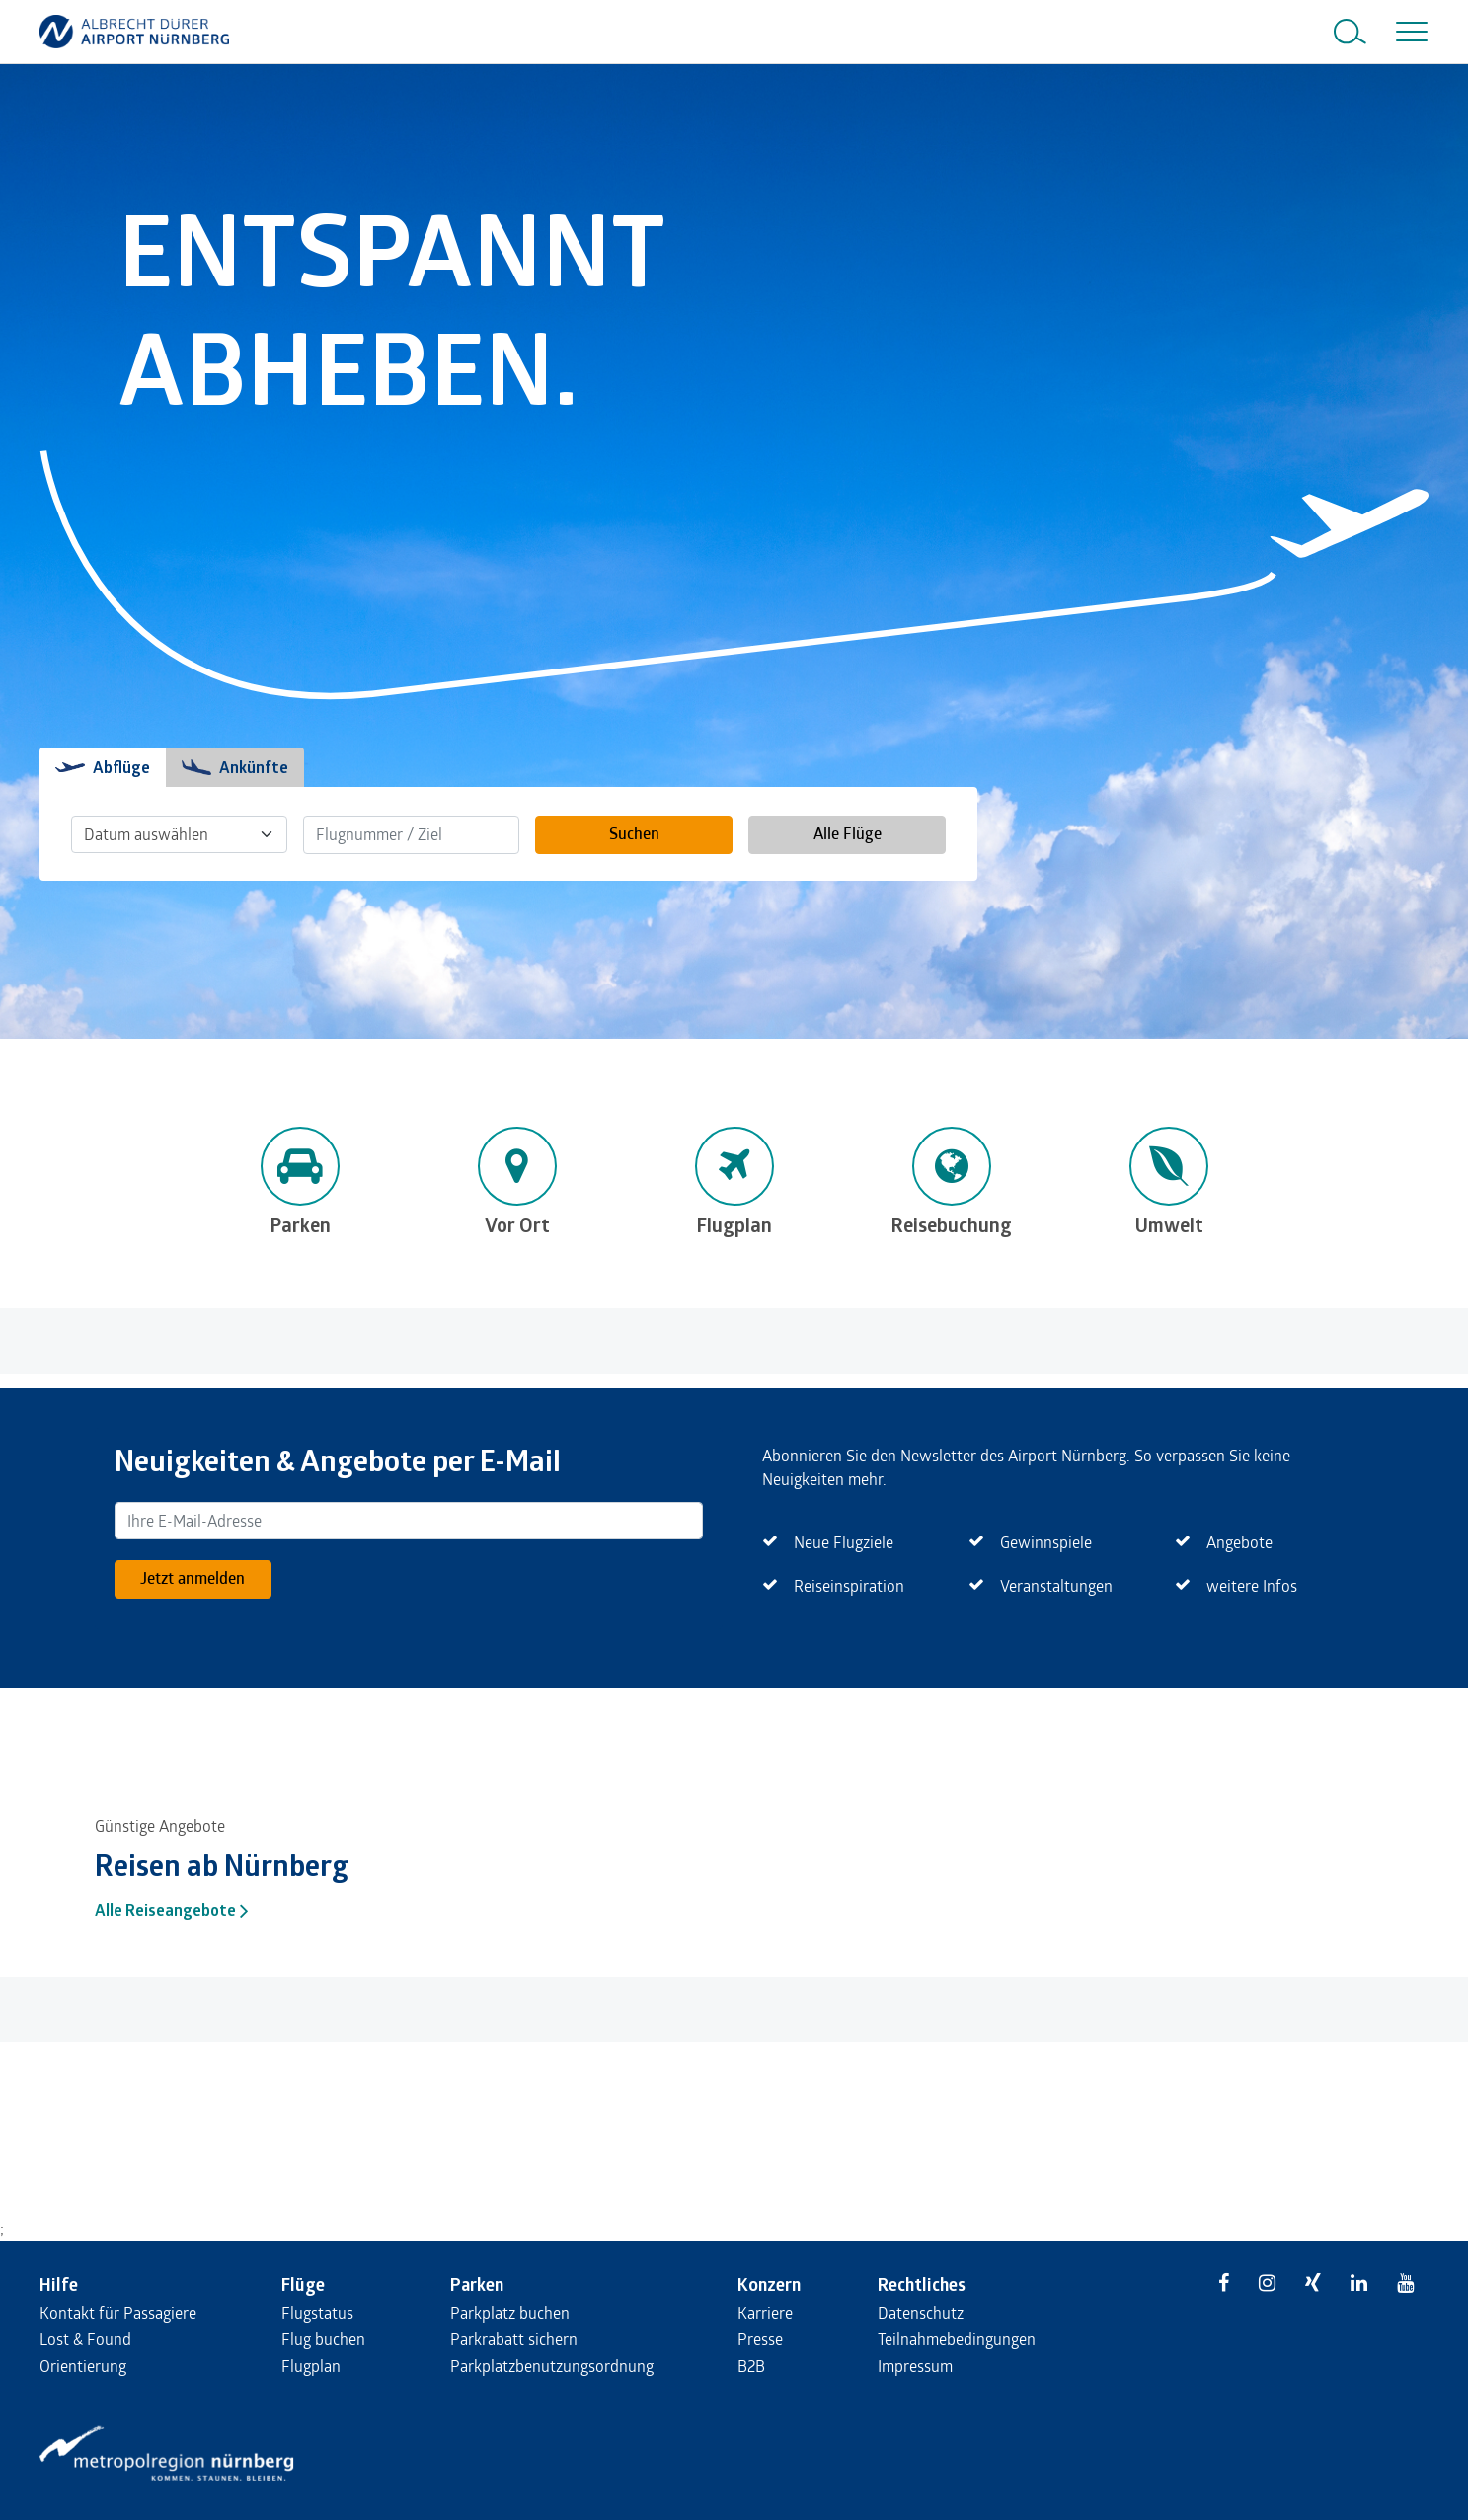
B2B (751, 2365)
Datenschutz (921, 2312)
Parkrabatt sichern (514, 2338)
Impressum (915, 2365)
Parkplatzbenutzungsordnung (552, 2365)
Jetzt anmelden (192, 1577)
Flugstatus (317, 2312)
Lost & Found (85, 2338)
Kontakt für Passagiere (117, 2312)
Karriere (765, 2312)
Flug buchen (323, 2338)
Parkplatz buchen (510, 2312)
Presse (760, 2338)
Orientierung (82, 2365)
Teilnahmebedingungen (957, 2338)
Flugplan (311, 2365)
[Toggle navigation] (1408, 31)
